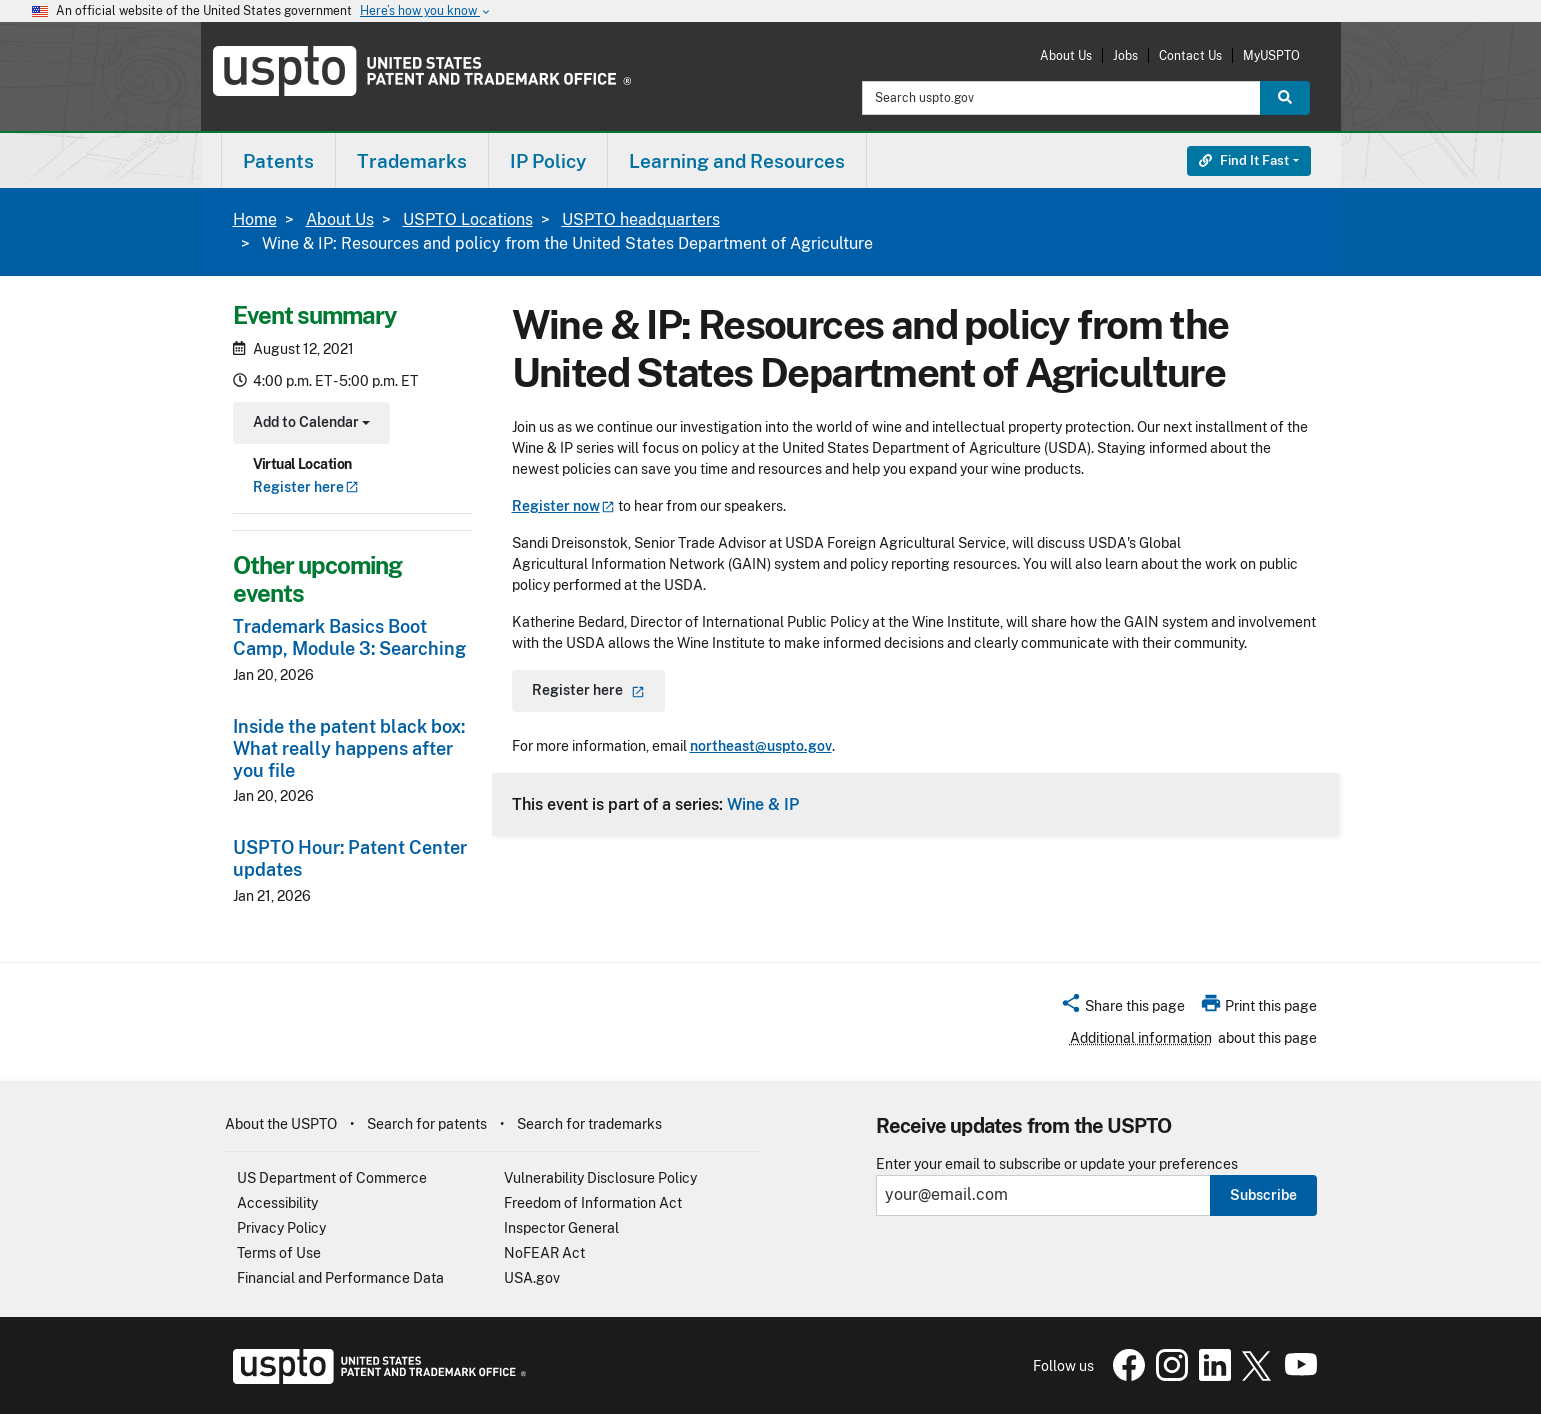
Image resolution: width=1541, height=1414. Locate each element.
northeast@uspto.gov (761, 746)
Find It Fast (1244, 160)
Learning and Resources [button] (737, 161)
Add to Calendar (309, 424)
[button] (1122, 1009)
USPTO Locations (468, 219)
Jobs (1125, 55)
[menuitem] (278, 160)
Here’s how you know (426, 11)
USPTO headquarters (641, 219)
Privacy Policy (281, 1228)
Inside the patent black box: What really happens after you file (349, 748)
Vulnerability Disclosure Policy (600, 1178)
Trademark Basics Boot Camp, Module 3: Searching (349, 637)
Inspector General (561, 1228)
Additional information (1141, 1038)
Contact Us (1190, 55)
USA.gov (532, 1278)
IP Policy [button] (548, 161)
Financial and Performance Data (340, 1278)
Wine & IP (763, 804)
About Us (1066, 55)
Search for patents (427, 1124)
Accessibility (277, 1203)
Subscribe (1263, 1195)
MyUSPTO (1271, 55)
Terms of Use (279, 1253)
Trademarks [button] (412, 161)
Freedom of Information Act (593, 1203)
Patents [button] (278, 161)
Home (255, 219)
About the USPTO (281, 1124)
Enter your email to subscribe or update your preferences (1057, 1164)
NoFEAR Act (544, 1253)
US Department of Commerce (332, 1178)
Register (306, 487)
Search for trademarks (589, 1124)
